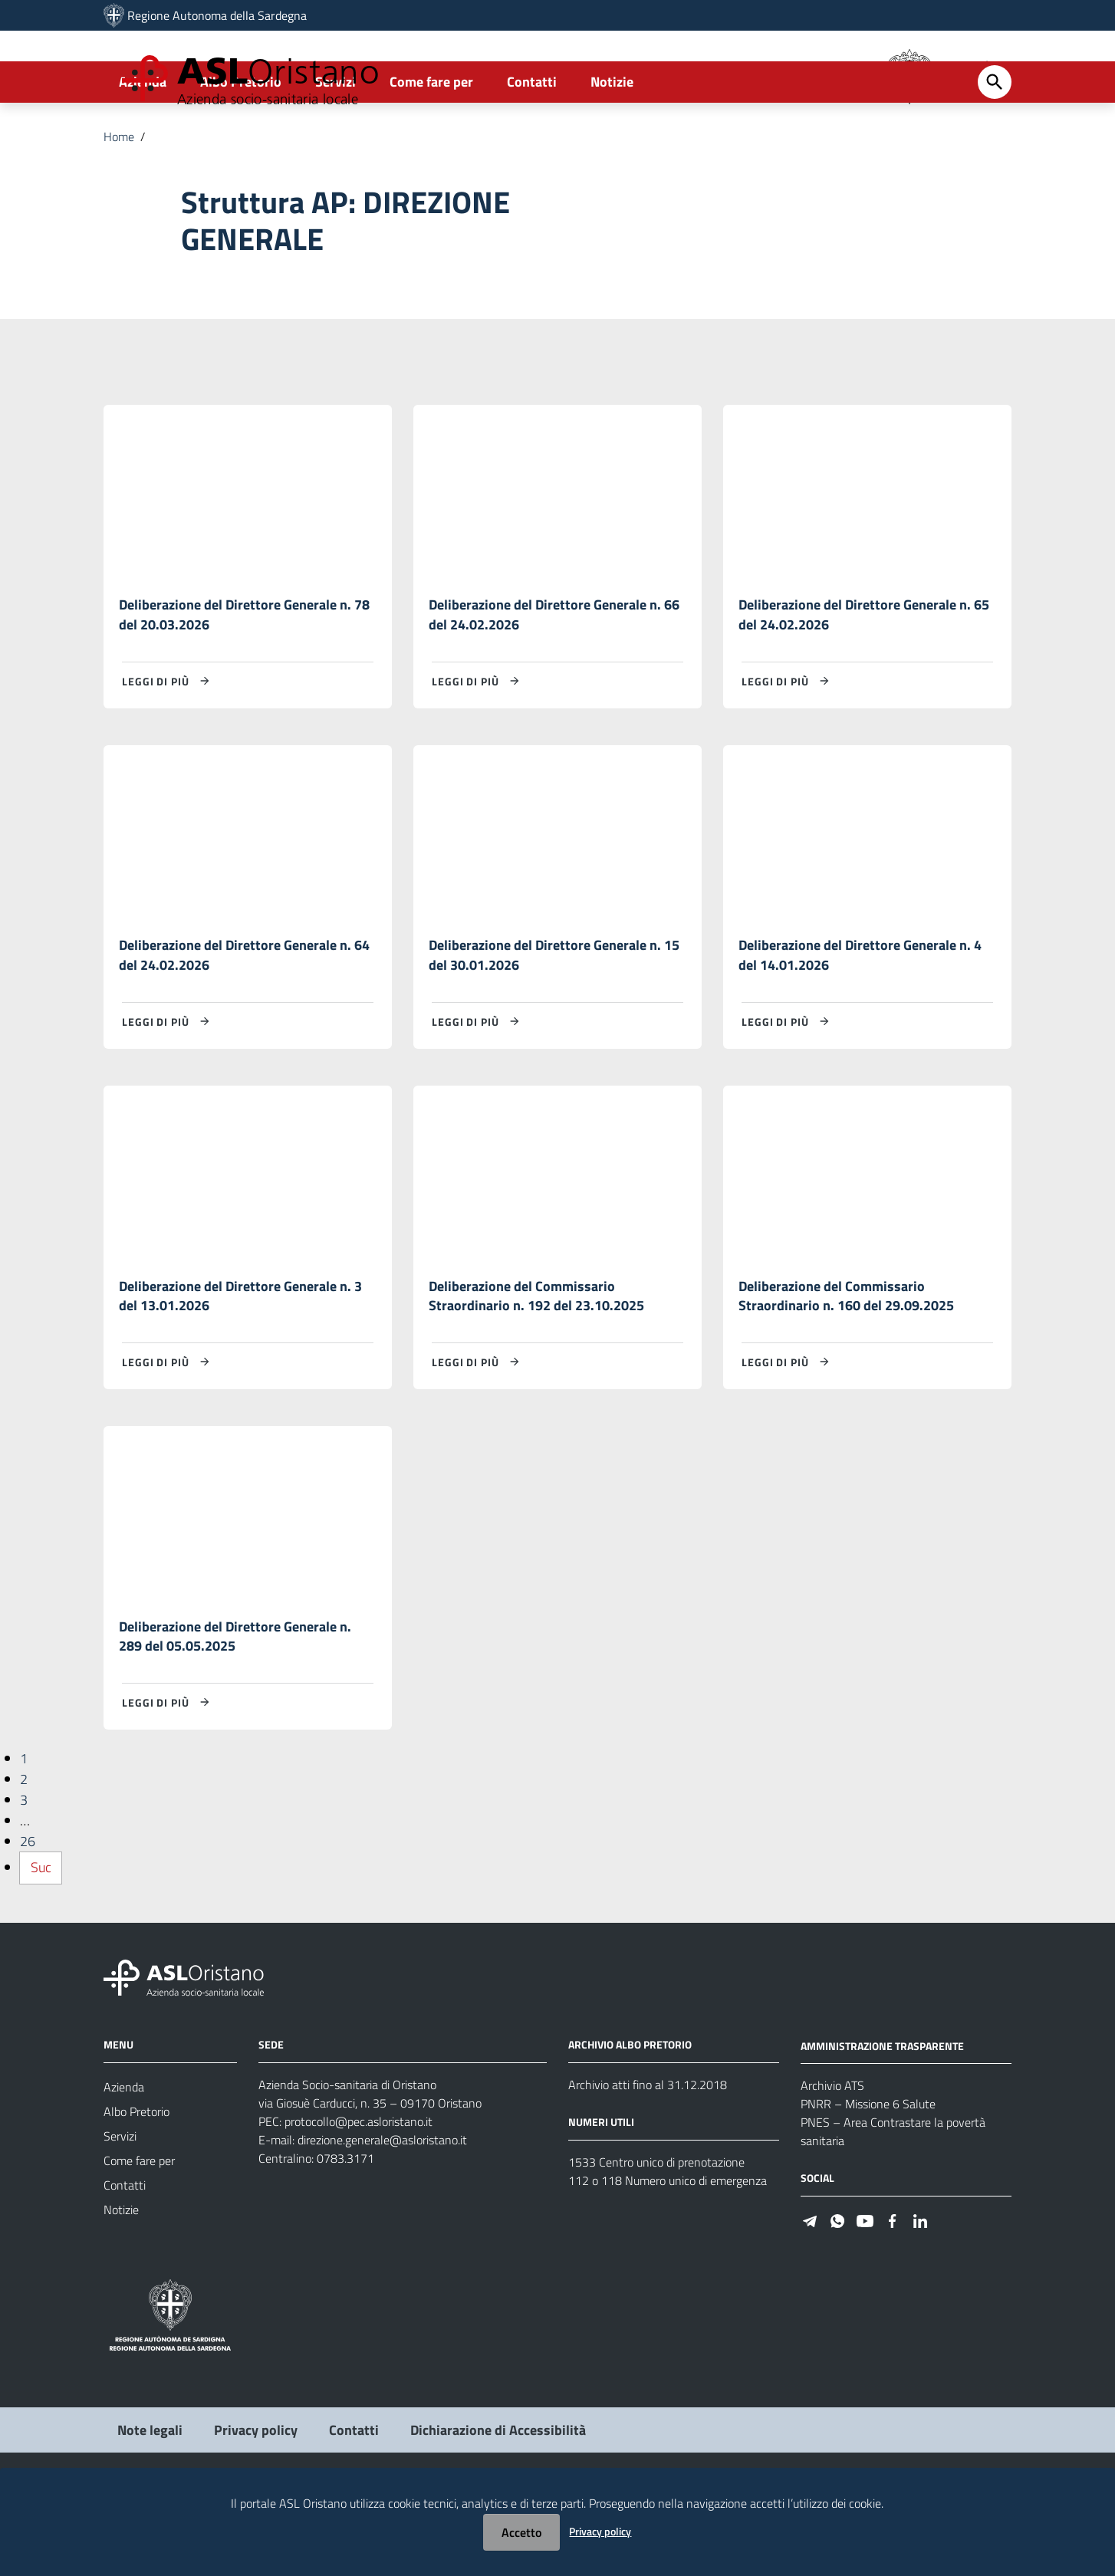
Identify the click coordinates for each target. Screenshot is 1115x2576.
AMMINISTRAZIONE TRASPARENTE (882, 2123)
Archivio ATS (832, 2163)
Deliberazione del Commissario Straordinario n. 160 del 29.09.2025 (846, 1367)
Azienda (142, 143)
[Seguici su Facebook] (892, 2297)
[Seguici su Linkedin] (920, 2297)
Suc (41, 1945)
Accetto (521, 2532)
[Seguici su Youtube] (865, 2297)
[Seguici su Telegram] (810, 2297)
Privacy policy (600, 2531)
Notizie (611, 143)
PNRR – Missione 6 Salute (868, 2182)
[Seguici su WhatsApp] (837, 2297)
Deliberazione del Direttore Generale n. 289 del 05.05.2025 (235, 1712)
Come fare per (431, 143)
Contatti (532, 143)
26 (27, 1919)
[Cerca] (994, 143)
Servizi (335, 143)
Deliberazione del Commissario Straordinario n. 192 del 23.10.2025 (536, 1367)
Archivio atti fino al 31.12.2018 (647, 2162)
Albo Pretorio (240, 143)
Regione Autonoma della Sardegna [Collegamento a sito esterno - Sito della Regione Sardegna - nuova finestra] (217, 15)
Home (119, 198)
